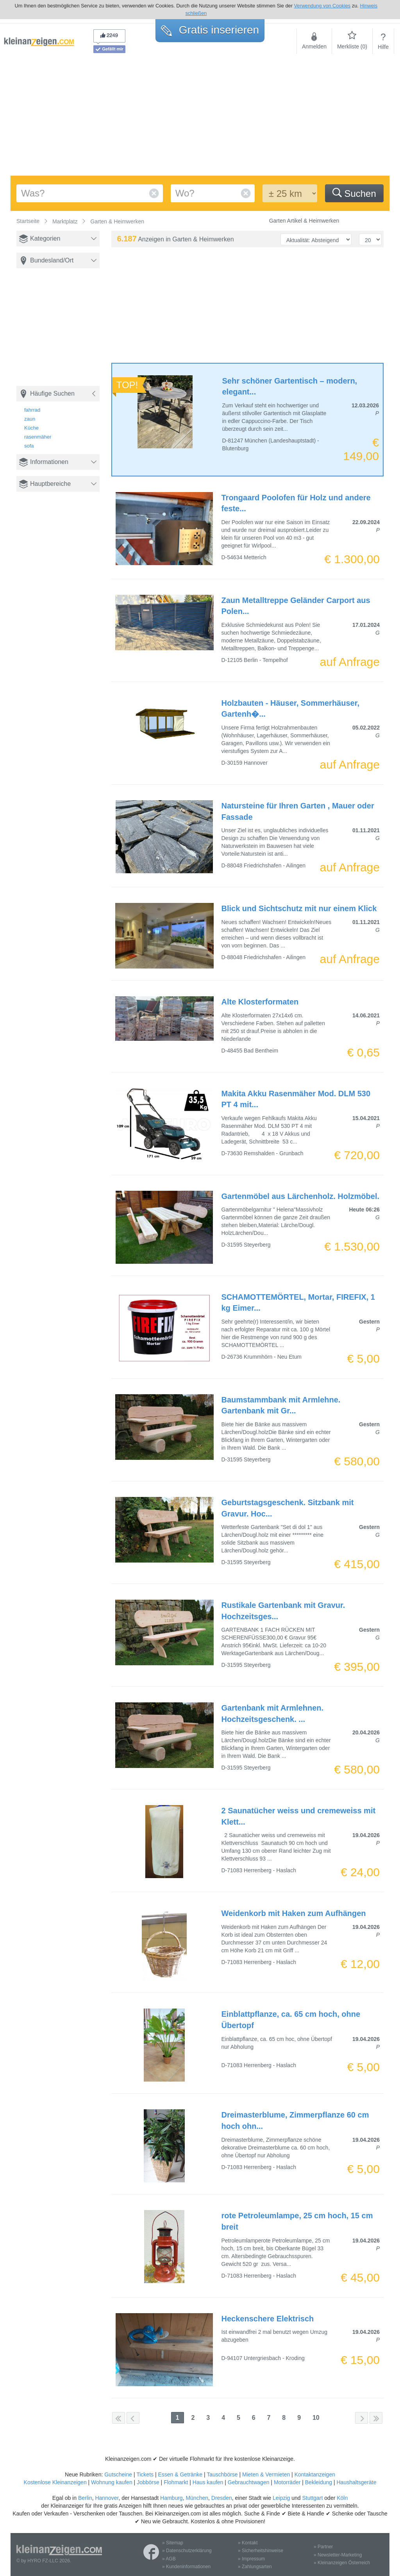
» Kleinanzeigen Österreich (342, 2562)
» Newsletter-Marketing (338, 2555)
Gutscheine (118, 2474)
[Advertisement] (200, 117)
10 (316, 2417)
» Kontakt (248, 2543)
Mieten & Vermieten (266, 2474)
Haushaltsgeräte (356, 2482)
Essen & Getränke (180, 2474)
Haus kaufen (208, 2482)
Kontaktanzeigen (315, 2474)
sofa (29, 446)
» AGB (169, 2559)
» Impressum (251, 2559)
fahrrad (32, 410)
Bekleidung (318, 2482)
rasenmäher (37, 437)
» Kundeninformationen (186, 2566)
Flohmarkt (176, 2482)
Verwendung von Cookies (322, 6)
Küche (31, 428)
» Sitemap (172, 2543)
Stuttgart (312, 2498)
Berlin (85, 2498)
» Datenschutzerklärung (187, 2550)
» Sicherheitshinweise (260, 2550)
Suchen (354, 193)
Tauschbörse (222, 2474)
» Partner (323, 2546)
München (197, 2498)
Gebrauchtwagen (249, 2482)
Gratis (210, 30)
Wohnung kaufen (111, 2482)
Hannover (106, 2498)
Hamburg (171, 2498)
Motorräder (287, 2482)
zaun (29, 419)
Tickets (145, 2474)
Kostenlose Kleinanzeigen (55, 2482)
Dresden (221, 2498)
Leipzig (281, 2498)
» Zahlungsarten (255, 2566)
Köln (342, 2498)
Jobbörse (148, 2482)
